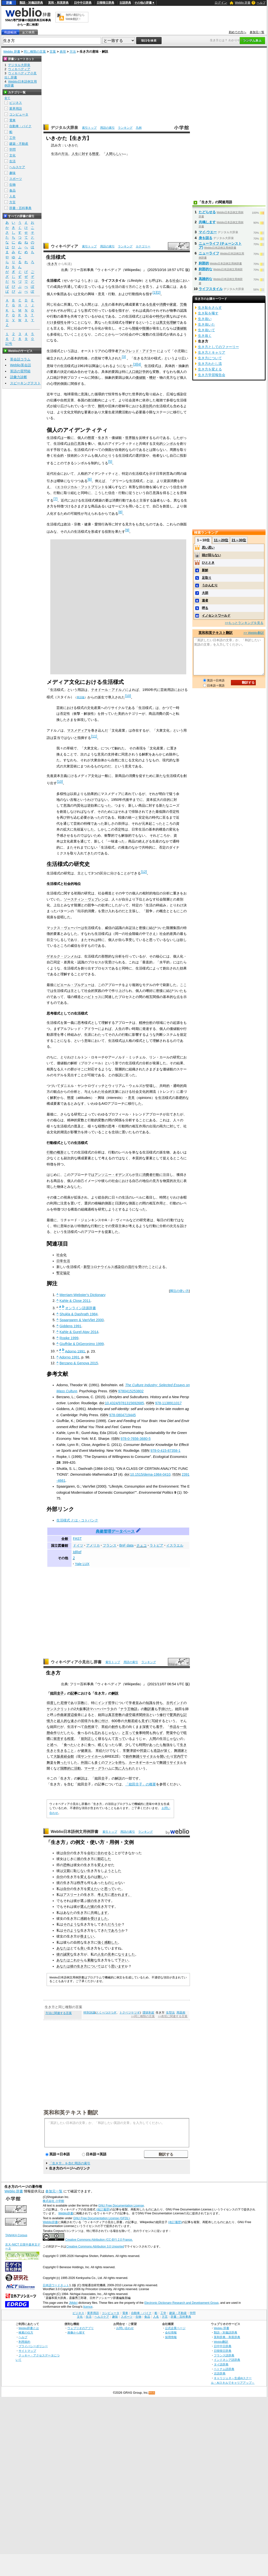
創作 (115, 1727)
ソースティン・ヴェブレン (84, 899)
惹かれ (116, 1895)
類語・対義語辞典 (31, 2)
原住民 (147, 406)
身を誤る (205, 238)
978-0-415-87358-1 (165, 1451)
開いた (165, 1756)
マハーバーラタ (101, 1709)
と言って (128, 1733)
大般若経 (131, 1721)
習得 (84, 1721)
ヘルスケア (17, 167)
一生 (183, 1727)
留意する (60, 1739)
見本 (111, 1954)
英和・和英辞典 (58, 2)
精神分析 (146, 1023)
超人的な (64, 1721)
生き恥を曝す (208, 313)
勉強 (166, 1745)
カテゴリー (143, 246)
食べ (80, 1733)
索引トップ (89, 127)
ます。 (126, 1895)
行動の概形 (55, 1152)
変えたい (94, 1889)
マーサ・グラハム (98, 1768)
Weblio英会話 (20, 365)
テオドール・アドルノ (108, 690)
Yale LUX (82, 1564)
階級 (135, 328)
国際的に (67, 1768)
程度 (70, 1739)
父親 (66, 1871)
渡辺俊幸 (74, 1715)
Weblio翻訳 (221, 2341)
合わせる (104, 1853)
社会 (175, 280)
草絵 (104, 1727)
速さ (74, 1721)
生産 (152, 304)
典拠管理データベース (115, 1531)
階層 (145, 328)
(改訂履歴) (103, 2209)
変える (85, 1877)
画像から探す (76, 2332)
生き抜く (205, 336)
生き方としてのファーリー (218, 347)
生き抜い (205, 319)
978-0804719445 (122, 1415)
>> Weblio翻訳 (253, 633)
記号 (8, 343)
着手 (159, 1727)
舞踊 (162, 1762)
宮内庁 (179, 1756)
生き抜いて (206, 330)
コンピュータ (18, 114)
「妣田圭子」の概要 (140, 1784)
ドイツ (78, 1545)
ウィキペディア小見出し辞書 (76, 1662)
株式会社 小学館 (53, 2201)
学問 (12, 149)
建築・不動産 (18, 143)
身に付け (101, 1721)
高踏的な (205, 279)
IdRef (77, 1552)
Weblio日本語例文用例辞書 (75, 1832)
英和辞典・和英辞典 (227, 2337)
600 (114, 1721)
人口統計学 (137, 372)
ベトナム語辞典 (224, 2369)
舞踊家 (179, 1751)
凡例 (139, 127)
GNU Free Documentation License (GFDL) (101, 2218)
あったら (156, 1745)
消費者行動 (150, 1175)
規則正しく (89, 1739)
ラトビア (156, 1545)
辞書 (9, 2)
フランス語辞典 (224, 2355)
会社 (90, 1853)
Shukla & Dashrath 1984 (79, 1314)
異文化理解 (167, 322)
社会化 (61, 1255)
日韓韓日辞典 (105, 2)
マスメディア (77, 730)
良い (83, 1948)
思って (109, 1889)
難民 (101, 406)
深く (167, 1751)
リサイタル (147, 1756)
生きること (65, 1751)
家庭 (173, 304)
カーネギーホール (142, 1762)
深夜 (145, 1727)
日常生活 (63, 1261)
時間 (145, 1733)
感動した (111, 1942)
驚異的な (176, 1715)
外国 (84, 1762)
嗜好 (152, 377)
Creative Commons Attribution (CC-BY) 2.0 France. (99, 2239)
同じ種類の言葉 (35, 51)
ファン (110, 1762)
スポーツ (15, 179)
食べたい (70, 1745)
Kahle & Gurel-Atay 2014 (79, 1332)
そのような (71, 1924)
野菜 (169, 1733)
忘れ (97, 1733)
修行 (162, 1715)
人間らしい (114, 154)
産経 (63, 1756)
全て (7, 98)
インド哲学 (106, 1703)
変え (100, 1865)
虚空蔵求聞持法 (137, 1715)
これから (77, 1960)
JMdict (73, 2303)
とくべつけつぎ (106, 2012)
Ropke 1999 (69, 1338)
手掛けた (165, 1709)
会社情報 (171, 2332)
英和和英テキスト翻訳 (70, 2112)
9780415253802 (131, 1391)
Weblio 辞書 (242, 2)
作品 (173, 1727)
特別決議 (89, 2012)
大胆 (205, 593)
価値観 (181, 328)
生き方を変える (210, 369)
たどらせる (207, 212)
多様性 (58, 322)
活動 (77, 1768)
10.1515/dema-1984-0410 (150, 1474)
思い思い (208, 547)
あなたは (63, 1948)
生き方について (89, 1966)
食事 (138, 1733)
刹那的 (204, 263)
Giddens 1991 (71, 1326)
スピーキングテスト (25, 383)
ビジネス (15, 103)
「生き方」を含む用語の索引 (69, 2163)
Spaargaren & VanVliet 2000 (82, 1320)
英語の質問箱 (20, 371)
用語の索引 (107, 127)
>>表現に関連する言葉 (172, 2016)
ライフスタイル (211, 289)
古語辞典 (125, 2)
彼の (80, 1859)
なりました (126, 1954)
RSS (152, 2393)
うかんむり (210, 585)
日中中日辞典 (83, 2)
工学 (12, 138)
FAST (77, 1538)
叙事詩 (84, 1709)
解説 (115, 1693)
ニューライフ (209, 253)
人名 (12, 196)
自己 (74, 443)
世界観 (130, 438)
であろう (114, 1930)
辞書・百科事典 (20, 208)
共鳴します (99, 1913)
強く (100, 1942)
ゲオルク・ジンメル (62, 956)
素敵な (92, 1960)
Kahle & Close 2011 (75, 1301)
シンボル (169, 443)
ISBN (113, 1391)
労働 (183, 304)
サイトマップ (27, 2350)
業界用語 (15, 108)
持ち (159, 1703)
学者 (132, 1703)
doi (101, 1403)
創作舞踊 (132, 1756)
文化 (12, 155)
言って (120, 1739)
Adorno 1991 (75, 1351)
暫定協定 (63, 1273)
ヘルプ (261, 2)
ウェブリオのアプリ (80, 2328)
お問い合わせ (125, 2328)
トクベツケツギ (129, 2012)
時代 (159, 316)
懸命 (50, 1733)
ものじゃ (111, 1883)
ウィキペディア (64, 246)
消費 (162, 304)
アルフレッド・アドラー (137, 351)
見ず (144, 1721)
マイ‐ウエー (208, 232)
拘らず (158, 1733)
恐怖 (66, 1865)
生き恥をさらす (210, 308)
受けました (99, 1918)
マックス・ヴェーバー (64, 928)
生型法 (170, 2012)
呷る (205, 608)
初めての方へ (237, 32)
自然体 (89, 1727)
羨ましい (87, 1936)
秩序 (80, 1883)
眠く (101, 1745)
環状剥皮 (148, 2012)
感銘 (83, 1918)
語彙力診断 (18, 377)
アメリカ (93, 1545)
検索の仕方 (26, 2332)
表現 (63, 51)
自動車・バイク (20, 126)
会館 (70, 1756)
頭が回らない (211, 555)
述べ (53, 1745)
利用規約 (24, 2341)
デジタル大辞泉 (64, 128)
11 (94, 736)
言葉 (53, 51)
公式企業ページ (175, 2328)
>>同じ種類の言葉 (143, 2016)
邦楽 (143, 1751)
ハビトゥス (92, 997)
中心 (176, 1733)
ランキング (125, 127)
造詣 (157, 1751)
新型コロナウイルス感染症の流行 (109, 1267)
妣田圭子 (57, 1693)
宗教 (80, 1703)
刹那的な (205, 269)
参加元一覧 (257, 32)
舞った (62, 1762)
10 (128, 696)
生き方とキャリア (211, 352)
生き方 (52, 264)
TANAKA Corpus (16, 2235)
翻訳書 (149, 1709)
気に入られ (123, 1768)
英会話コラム (20, 359)
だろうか (114, 1924)
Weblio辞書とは (29, 2328)
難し (100, 1877)
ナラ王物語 (128, 1709)
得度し (52, 1703)
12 (144, 872)
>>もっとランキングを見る (244, 623)
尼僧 (63, 1703)
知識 (149, 1703)
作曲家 (62, 1715)
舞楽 (50, 1762)
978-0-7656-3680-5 (136, 1439)
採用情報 (171, 2337)
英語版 (81, 697)
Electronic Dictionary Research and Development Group (181, 2303)
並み (138, 1703)
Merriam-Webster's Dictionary (83, 1295)
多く (97, 1762)
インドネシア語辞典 (227, 2359)
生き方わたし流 (210, 364)
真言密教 (115, 1715)
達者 (205, 600)
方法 (73, 51)
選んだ (85, 1906)
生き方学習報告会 (211, 375)
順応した (104, 1859)
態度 (95, 154)
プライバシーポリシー (33, 2346)
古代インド (174, 1703)
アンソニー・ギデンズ (111, 1175)
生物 (12, 184)
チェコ (141, 1545)
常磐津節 (129, 1751)
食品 (12, 190)
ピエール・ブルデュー (74, 985)
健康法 (86, 1751)
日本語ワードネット (56, 2285)
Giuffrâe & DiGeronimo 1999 (82, 1344)
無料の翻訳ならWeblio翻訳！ (75, 17)
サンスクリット (59, 1709)
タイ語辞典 (221, 2364)
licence (88, 2306)
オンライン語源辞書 (80, 1308)
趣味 (12, 173)
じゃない (111, 1733)
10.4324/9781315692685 (124, 1403)
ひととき (208, 562)
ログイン (221, 2)
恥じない (80, 1871)
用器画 (180, 2012)
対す (85, 154)
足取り (206, 578)
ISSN (177, 1474)
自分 (66, 1853)
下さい (123, 1960)
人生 (75, 154)
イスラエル (174, 1545)
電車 (12, 120)
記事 (74, 1693)
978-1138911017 (168, 1403)
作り (56, 1733)
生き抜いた (206, 324)
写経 (155, 1721)
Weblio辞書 (65, 2213)
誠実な (68, 1954)
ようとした (112, 1871)
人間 (152, 1739)
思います (118, 1966)
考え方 (102, 1895)
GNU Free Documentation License (121, 2205)
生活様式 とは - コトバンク (77, 1520)
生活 (12, 161)
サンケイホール (93, 1756)
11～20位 (221, 540)
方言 (12, 202)
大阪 (56, 1756)
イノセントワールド (216, 615)
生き (183, 1745)
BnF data (126, 1545)
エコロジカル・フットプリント (81, 487)
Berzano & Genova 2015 (79, 1363)
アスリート (71, 1895)
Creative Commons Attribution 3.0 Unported (95, 2246)
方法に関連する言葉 (58, 2013)
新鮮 (205, 570)
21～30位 (239, 540)
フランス (109, 1545)
